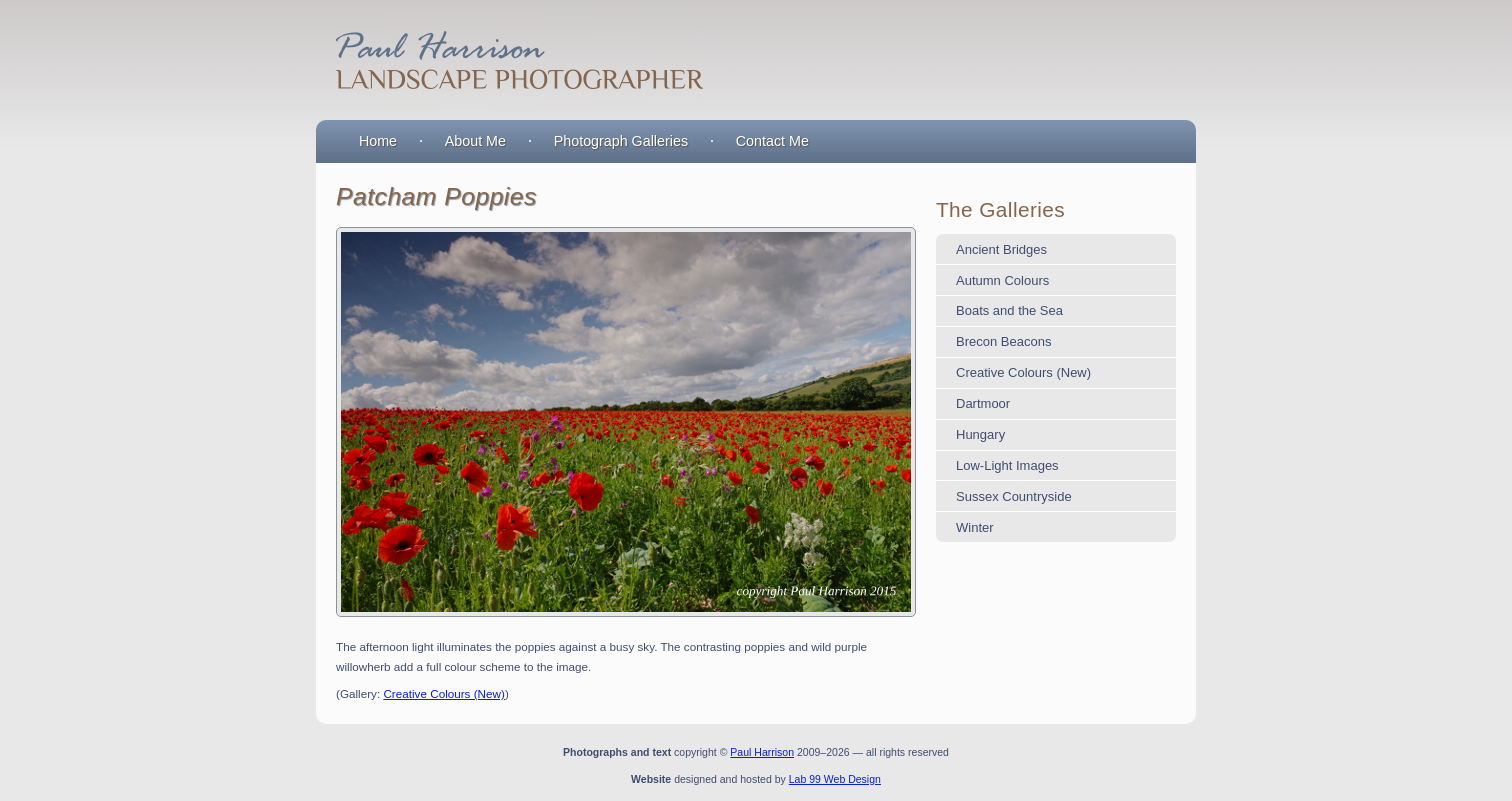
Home (378, 141)
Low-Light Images (1007, 465)
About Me (475, 141)
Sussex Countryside (1014, 496)
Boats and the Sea (1009, 310)
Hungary (980, 434)
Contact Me (772, 141)
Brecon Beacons (1003, 341)
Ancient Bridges (1001, 249)
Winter (975, 527)
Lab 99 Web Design (835, 779)
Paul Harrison (762, 752)
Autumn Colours (1002, 280)
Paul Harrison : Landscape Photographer (516, 60)
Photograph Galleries (621, 141)
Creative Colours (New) (443, 693)
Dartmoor (983, 403)
